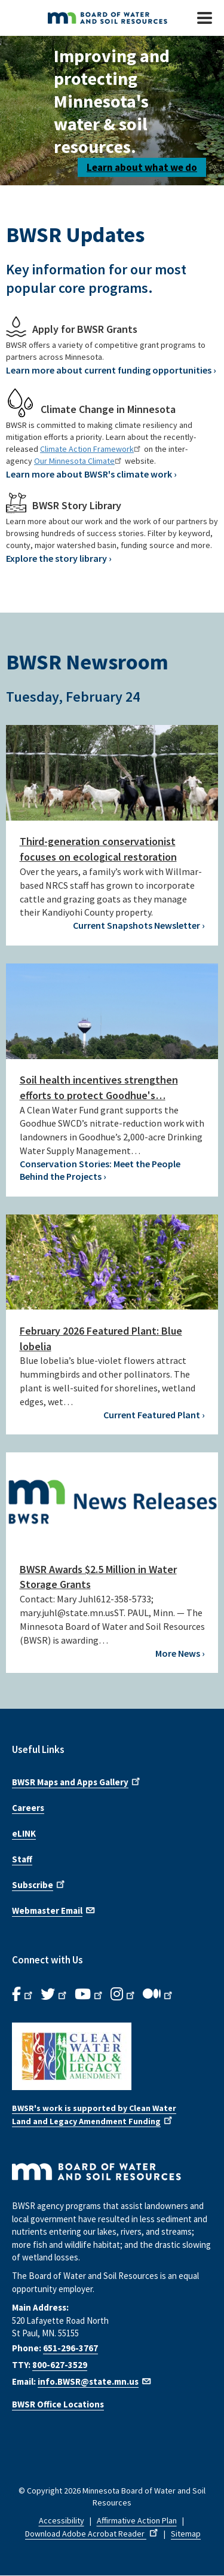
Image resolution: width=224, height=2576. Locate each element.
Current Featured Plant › (154, 1415)
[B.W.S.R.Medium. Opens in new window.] (158, 1994)
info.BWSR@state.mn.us (95, 2381)
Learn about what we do (142, 167)
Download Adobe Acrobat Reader (92, 2533)
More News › (180, 1653)
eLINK (24, 1833)
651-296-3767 (70, 2348)
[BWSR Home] (103, 18)
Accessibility (61, 2520)
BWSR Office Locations (58, 2404)
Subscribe (39, 1883)
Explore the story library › (59, 558)
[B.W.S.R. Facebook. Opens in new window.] (23, 1994)
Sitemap (186, 2533)
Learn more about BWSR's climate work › (91, 474)
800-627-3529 (59, 2364)
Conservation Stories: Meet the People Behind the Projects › (100, 1170)
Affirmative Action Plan (137, 2520)
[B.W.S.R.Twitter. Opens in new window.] (55, 1994)
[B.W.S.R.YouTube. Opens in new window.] (90, 1994)
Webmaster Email (54, 1909)
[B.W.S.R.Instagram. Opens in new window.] (124, 1994)
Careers (28, 1807)
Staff (22, 1859)
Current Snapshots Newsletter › (139, 925)
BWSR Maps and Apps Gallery (77, 1781)
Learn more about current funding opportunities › (111, 370)
